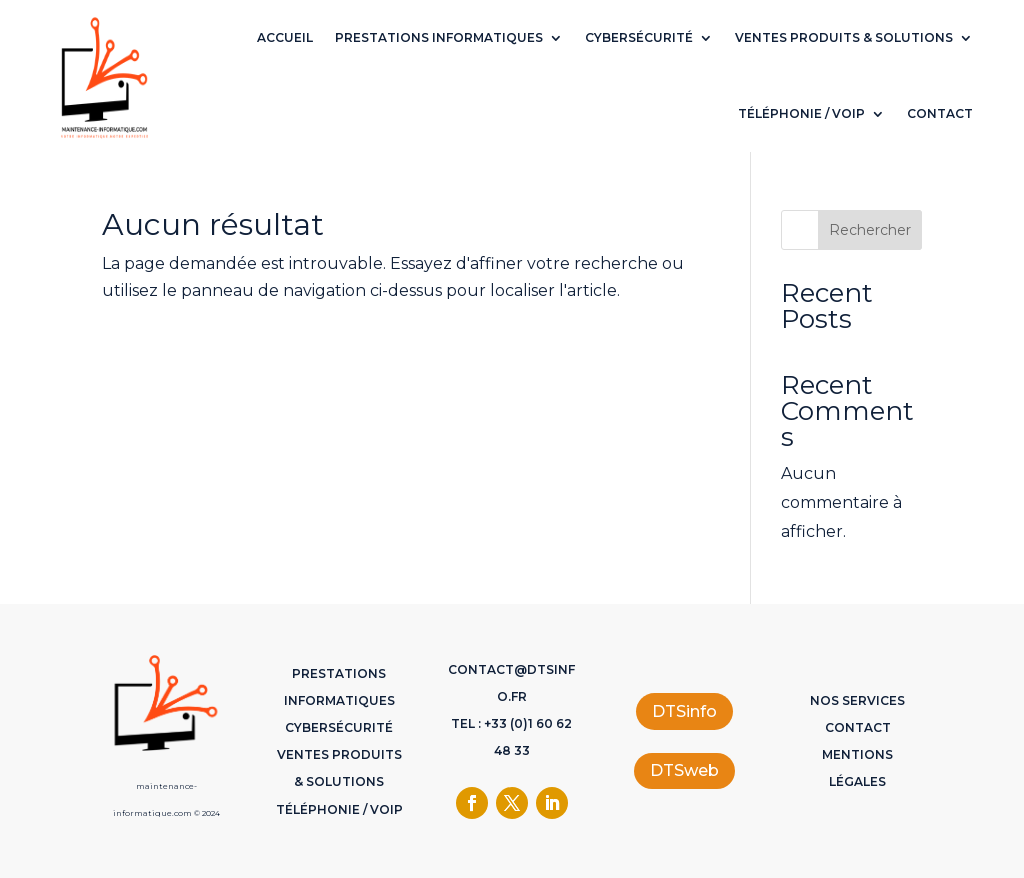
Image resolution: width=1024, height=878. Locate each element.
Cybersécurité (639, 37)
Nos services (857, 700)
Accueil (285, 37)
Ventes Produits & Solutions (844, 37)
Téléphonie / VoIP (801, 113)
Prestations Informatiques (439, 37)
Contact (940, 113)
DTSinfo (684, 711)
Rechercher (870, 230)
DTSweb (684, 770)
